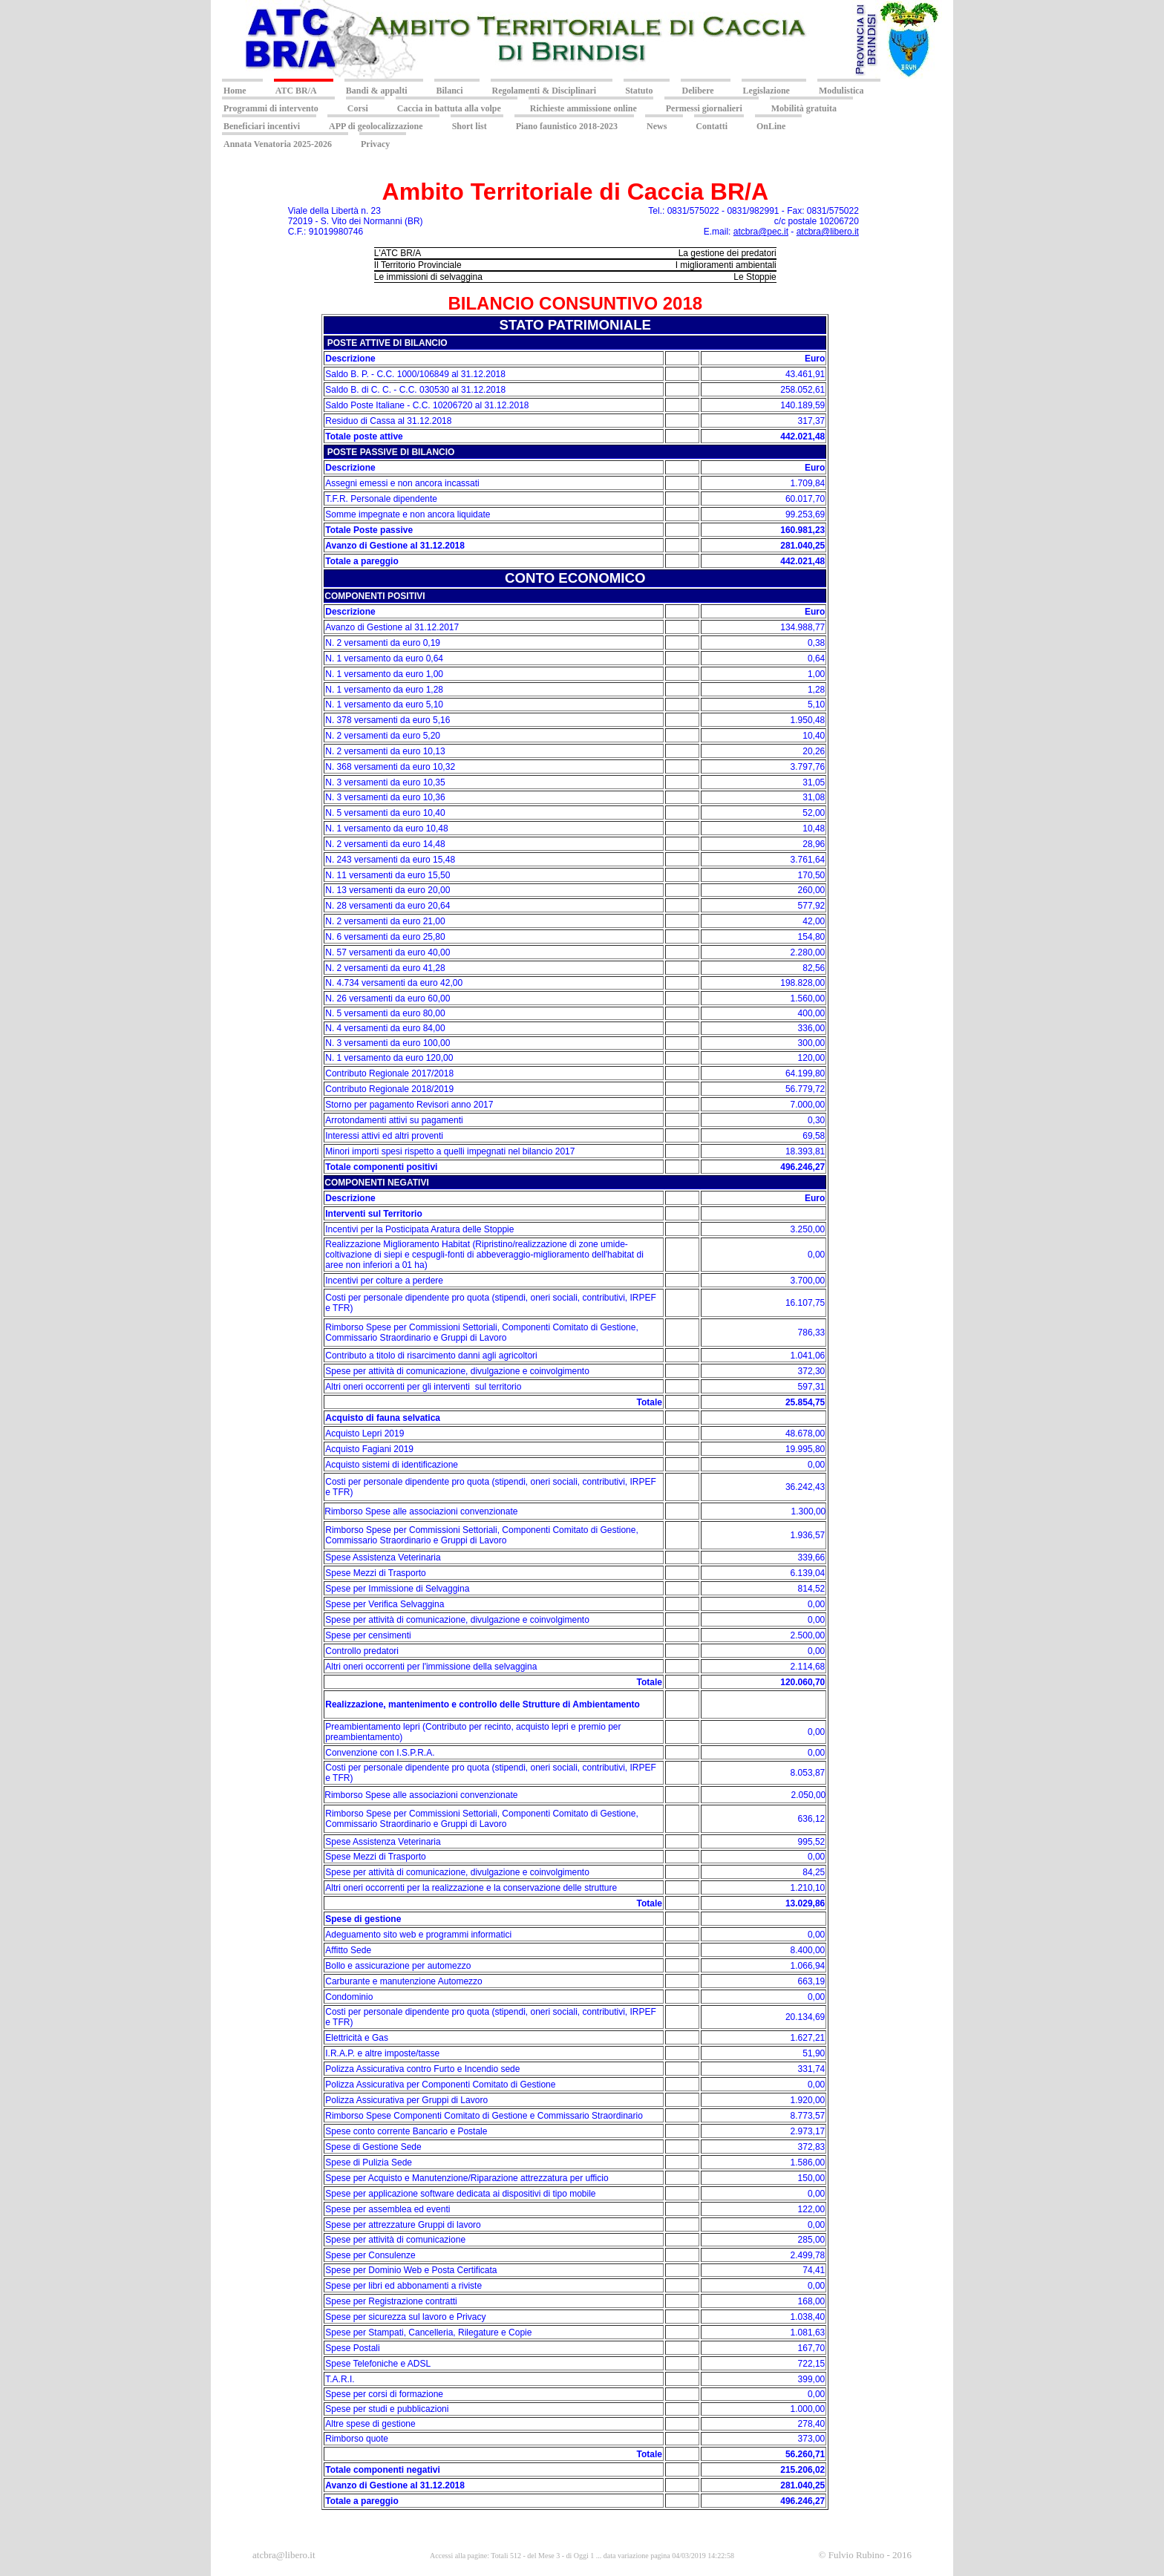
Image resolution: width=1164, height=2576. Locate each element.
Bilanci (449, 90)
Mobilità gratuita (804, 108)
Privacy (375, 144)
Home (234, 90)
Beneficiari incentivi (261, 126)
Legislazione (766, 90)
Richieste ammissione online (583, 108)
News (657, 126)
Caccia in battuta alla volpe (449, 108)
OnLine (770, 126)
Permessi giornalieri (704, 108)
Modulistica (841, 90)
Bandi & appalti (377, 90)
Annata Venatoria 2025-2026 (277, 144)
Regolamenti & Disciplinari (544, 90)
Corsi (357, 108)
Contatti (712, 126)
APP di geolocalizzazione (376, 126)
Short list (469, 126)
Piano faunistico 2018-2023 (567, 126)
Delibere (698, 90)
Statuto (639, 90)
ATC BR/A (296, 90)
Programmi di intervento (270, 108)
